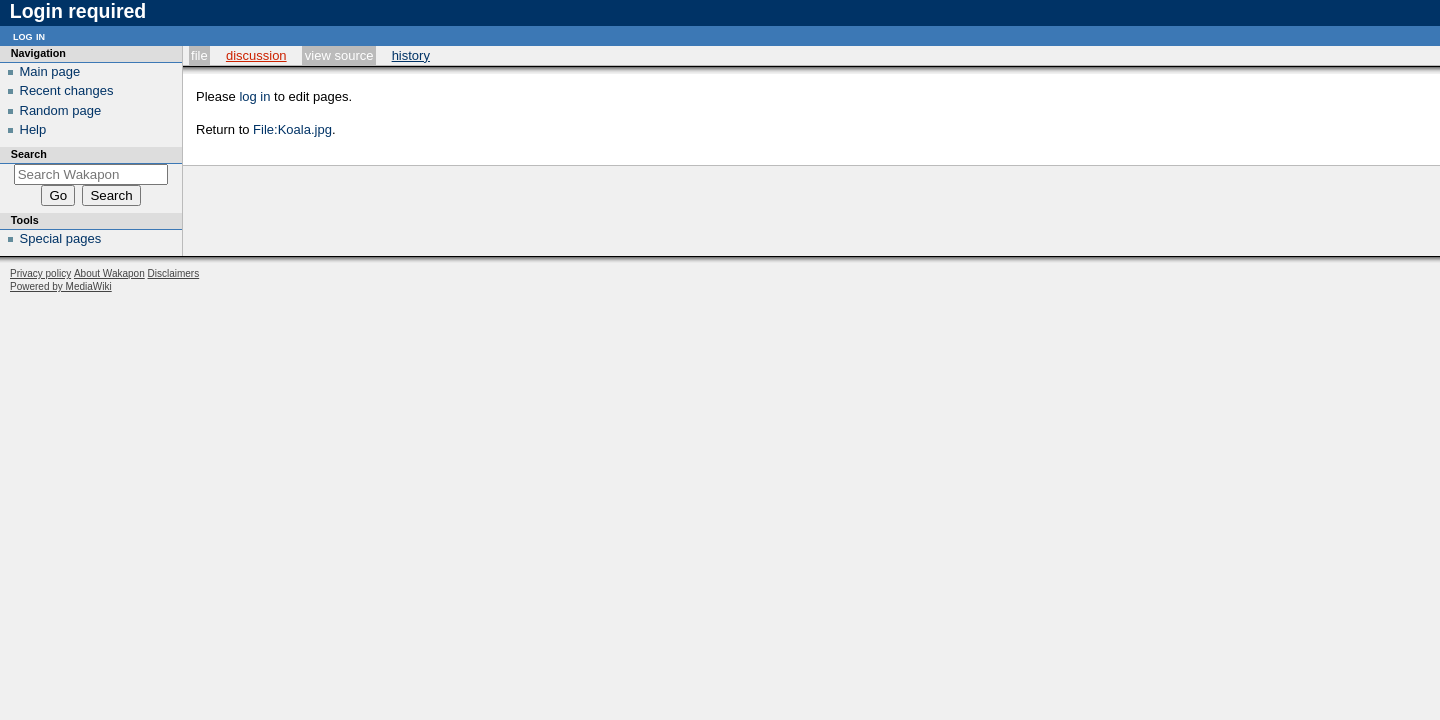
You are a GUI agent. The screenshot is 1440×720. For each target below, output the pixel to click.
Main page (50, 71)
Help (33, 129)
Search (29, 154)
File (199, 55)
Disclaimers (174, 273)
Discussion (256, 55)
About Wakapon (109, 273)
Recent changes (67, 90)
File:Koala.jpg (292, 129)
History (411, 55)
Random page (61, 110)
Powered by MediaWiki (61, 286)
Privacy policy (40, 273)
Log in (29, 35)
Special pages (61, 238)
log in (254, 96)
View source (339, 55)
